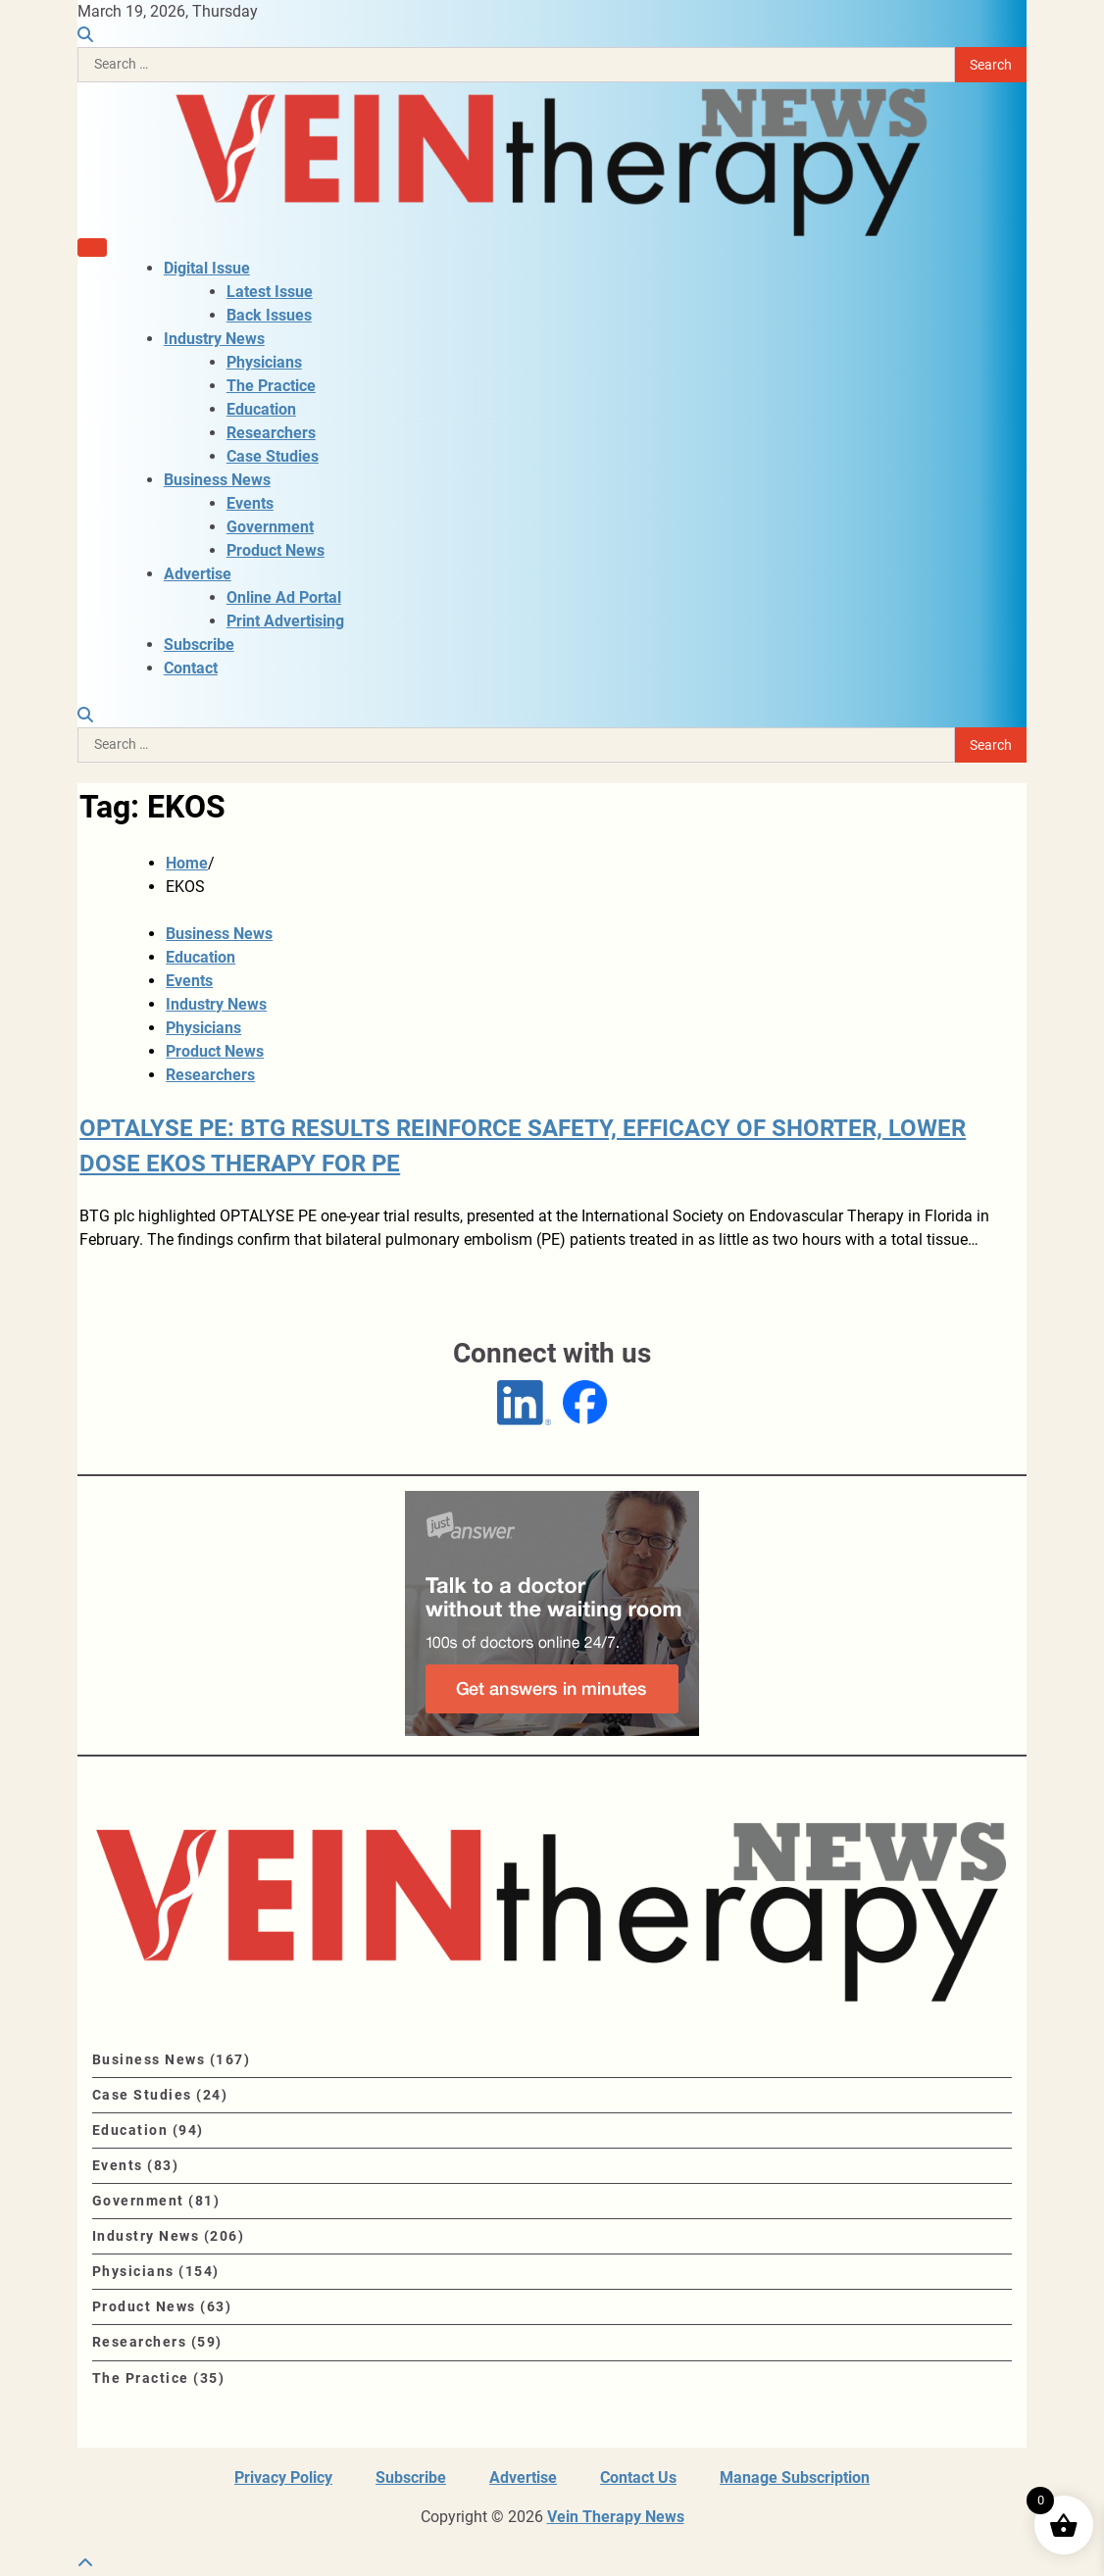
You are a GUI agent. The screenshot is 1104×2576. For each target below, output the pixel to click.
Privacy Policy (283, 2477)
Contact (191, 668)
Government (270, 527)
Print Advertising (285, 621)
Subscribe (199, 644)
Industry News (214, 338)
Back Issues (269, 315)
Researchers (271, 432)
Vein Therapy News (615, 2516)
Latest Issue (269, 291)
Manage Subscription (795, 2477)
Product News (275, 550)
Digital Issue (207, 268)
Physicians (264, 362)
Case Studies (272, 456)
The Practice (271, 385)
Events (250, 503)
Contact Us (638, 2477)
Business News (217, 480)
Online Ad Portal (283, 597)
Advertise (197, 574)
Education (261, 409)
